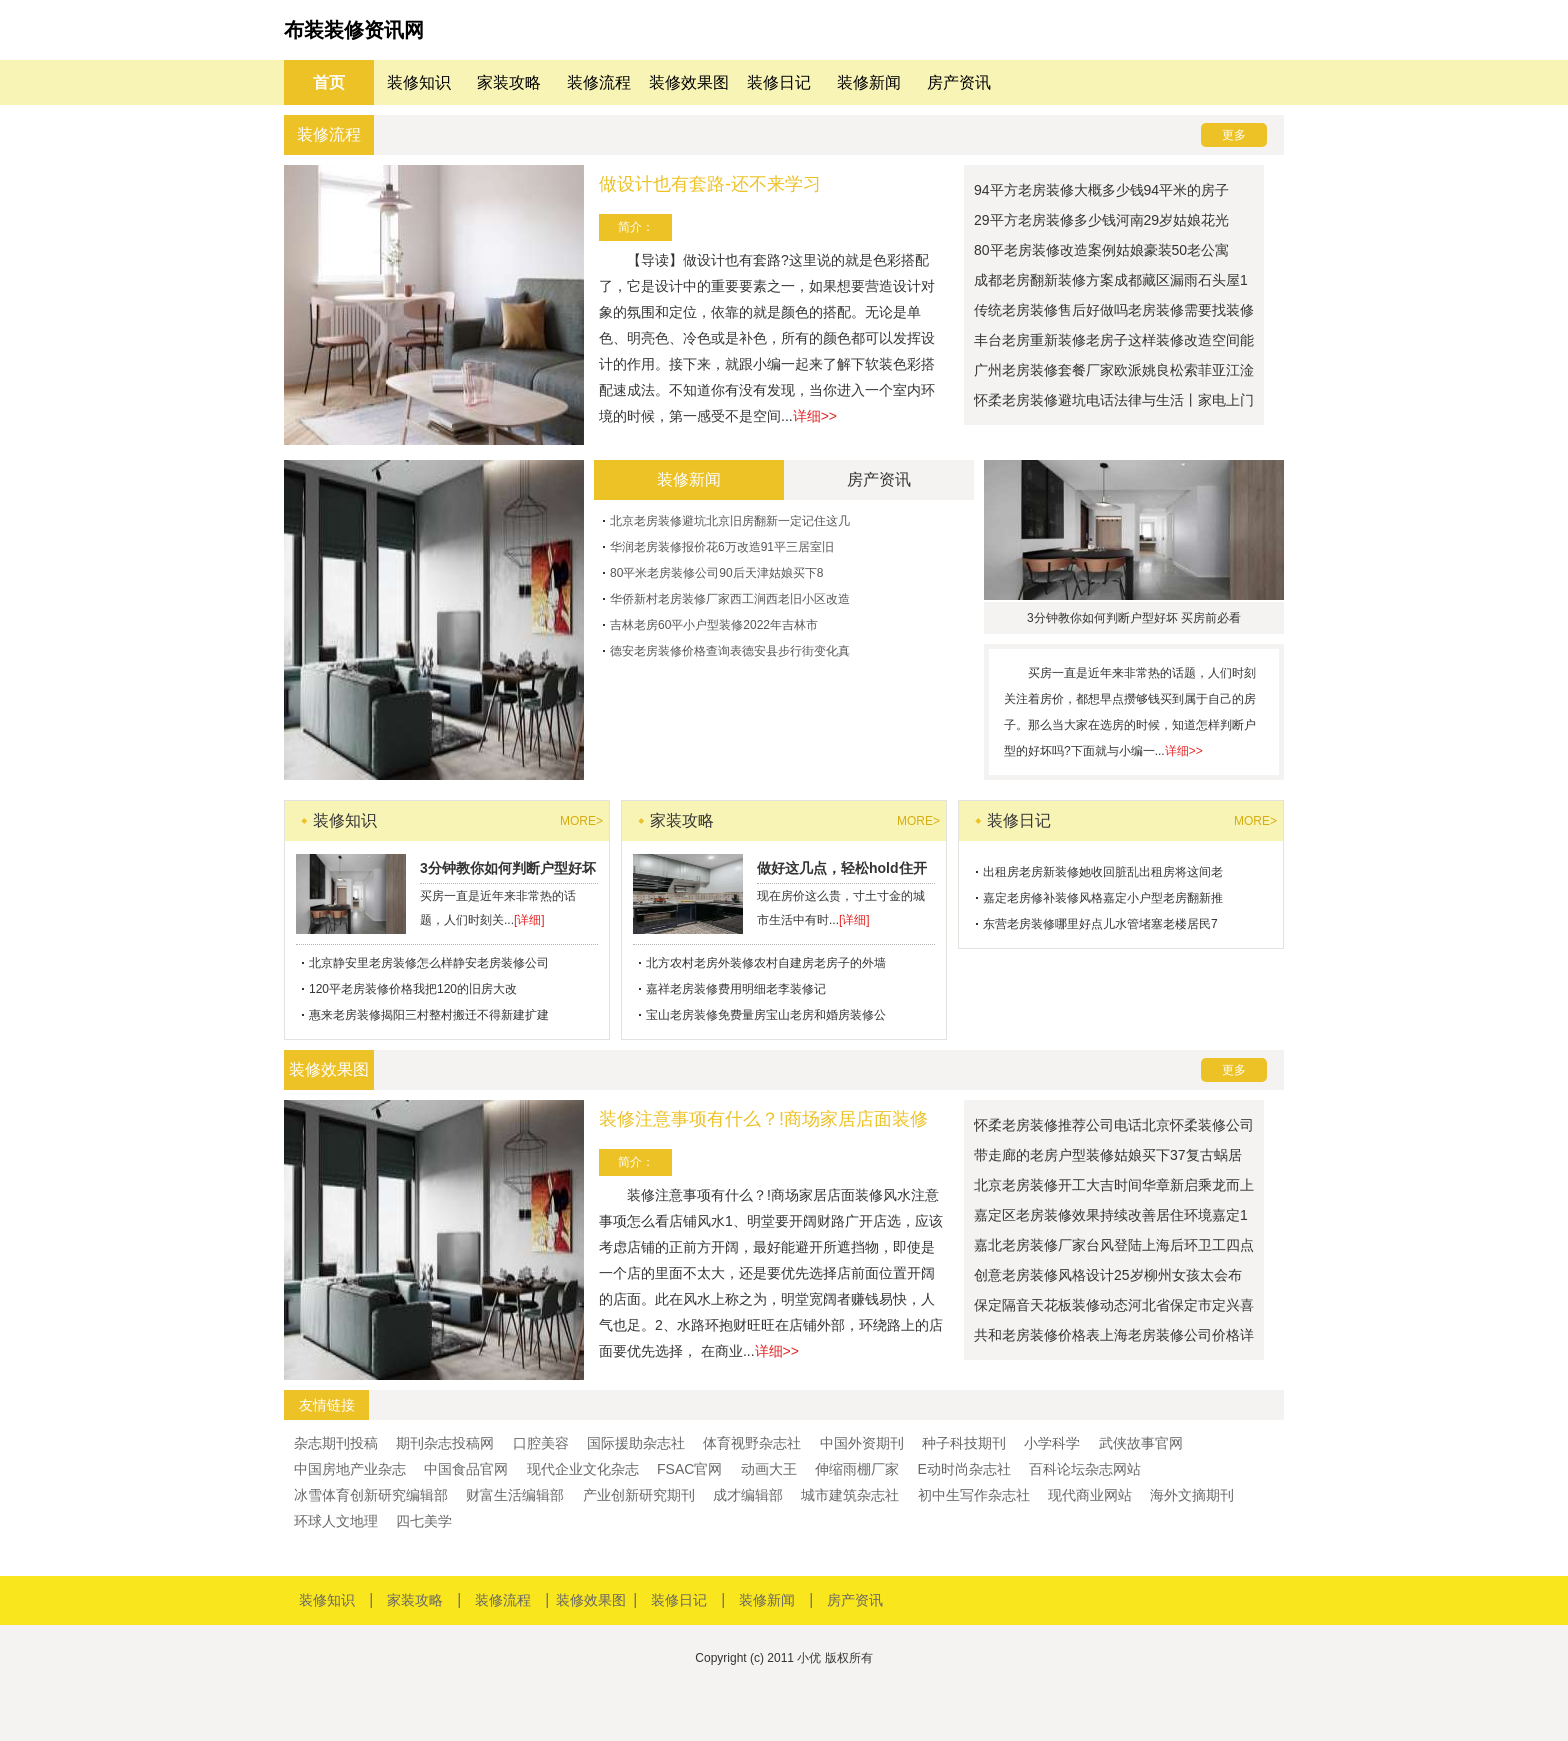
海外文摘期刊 (1192, 1495)
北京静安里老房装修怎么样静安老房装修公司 (429, 963)
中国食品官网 (466, 1469)
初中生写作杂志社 (974, 1495)
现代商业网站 (1090, 1495)
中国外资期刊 (862, 1443)
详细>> (815, 416)
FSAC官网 (689, 1469)
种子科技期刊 (964, 1443)
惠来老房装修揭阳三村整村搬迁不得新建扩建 (429, 1015)
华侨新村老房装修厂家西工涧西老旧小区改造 (730, 599)
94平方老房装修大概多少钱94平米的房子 (1101, 190)
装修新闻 (869, 82)
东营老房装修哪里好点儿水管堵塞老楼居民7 (1100, 924)
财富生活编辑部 (515, 1495)
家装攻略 (509, 82)
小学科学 (1052, 1443)
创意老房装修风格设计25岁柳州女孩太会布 (1108, 1275)
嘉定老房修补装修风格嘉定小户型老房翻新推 (1103, 898)
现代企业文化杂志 (583, 1469)
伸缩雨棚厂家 (857, 1469)
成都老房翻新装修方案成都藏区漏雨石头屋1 (1111, 280)
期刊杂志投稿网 (445, 1443)
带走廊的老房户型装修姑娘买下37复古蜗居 (1108, 1155)
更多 (1234, 135)
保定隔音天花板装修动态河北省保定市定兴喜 (1114, 1305)
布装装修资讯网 (354, 30)
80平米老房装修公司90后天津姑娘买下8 (716, 573)
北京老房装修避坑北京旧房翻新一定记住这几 (730, 521)
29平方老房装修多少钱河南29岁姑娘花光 (1101, 220)
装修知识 (419, 82)
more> (581, 821)
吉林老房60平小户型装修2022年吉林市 (714, 625)
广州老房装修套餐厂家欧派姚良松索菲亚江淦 (1114, 370)
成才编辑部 (748, 1495)
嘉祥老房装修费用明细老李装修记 (736, 989)
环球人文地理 (336, 1521)
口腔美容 (541, 1443)
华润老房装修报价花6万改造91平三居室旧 (722, 547)
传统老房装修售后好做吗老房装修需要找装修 (1114, 310)
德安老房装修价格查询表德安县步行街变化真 (730, 651)
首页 (329, 82)
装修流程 (599, 82)
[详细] (529, 920)
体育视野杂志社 (752, 1443)
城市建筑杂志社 (850, 1495)
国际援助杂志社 (636, 1443)
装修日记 (779, 82)
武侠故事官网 (1141, 1443)
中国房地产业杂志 (350, 1469)
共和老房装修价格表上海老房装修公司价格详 (1114, 1335)
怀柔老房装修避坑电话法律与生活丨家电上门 (1114, 400)
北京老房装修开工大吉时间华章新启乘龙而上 (1114, 1185)
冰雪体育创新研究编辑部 (371, 1495)
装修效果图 (689, 82)
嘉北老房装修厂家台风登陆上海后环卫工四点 (1114, 1245)
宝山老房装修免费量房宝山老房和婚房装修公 (766, 1015)
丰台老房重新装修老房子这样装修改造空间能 (1114, 340)
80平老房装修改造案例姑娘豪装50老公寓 (1101, 250)
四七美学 (424, 1521)
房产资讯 (959, 82)
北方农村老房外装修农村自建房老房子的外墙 (766, 963)
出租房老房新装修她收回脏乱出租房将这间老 (1103, 872)
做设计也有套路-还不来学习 (710, 184)
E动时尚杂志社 (963, 1469)
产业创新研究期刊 (639, 1495)
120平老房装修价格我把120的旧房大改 (413, 989)
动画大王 (769, 1469)
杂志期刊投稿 (336, 1443)
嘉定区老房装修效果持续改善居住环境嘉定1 (1111, 1215)
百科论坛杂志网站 (1085, 1469)
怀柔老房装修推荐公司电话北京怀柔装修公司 (1114, 1125)
